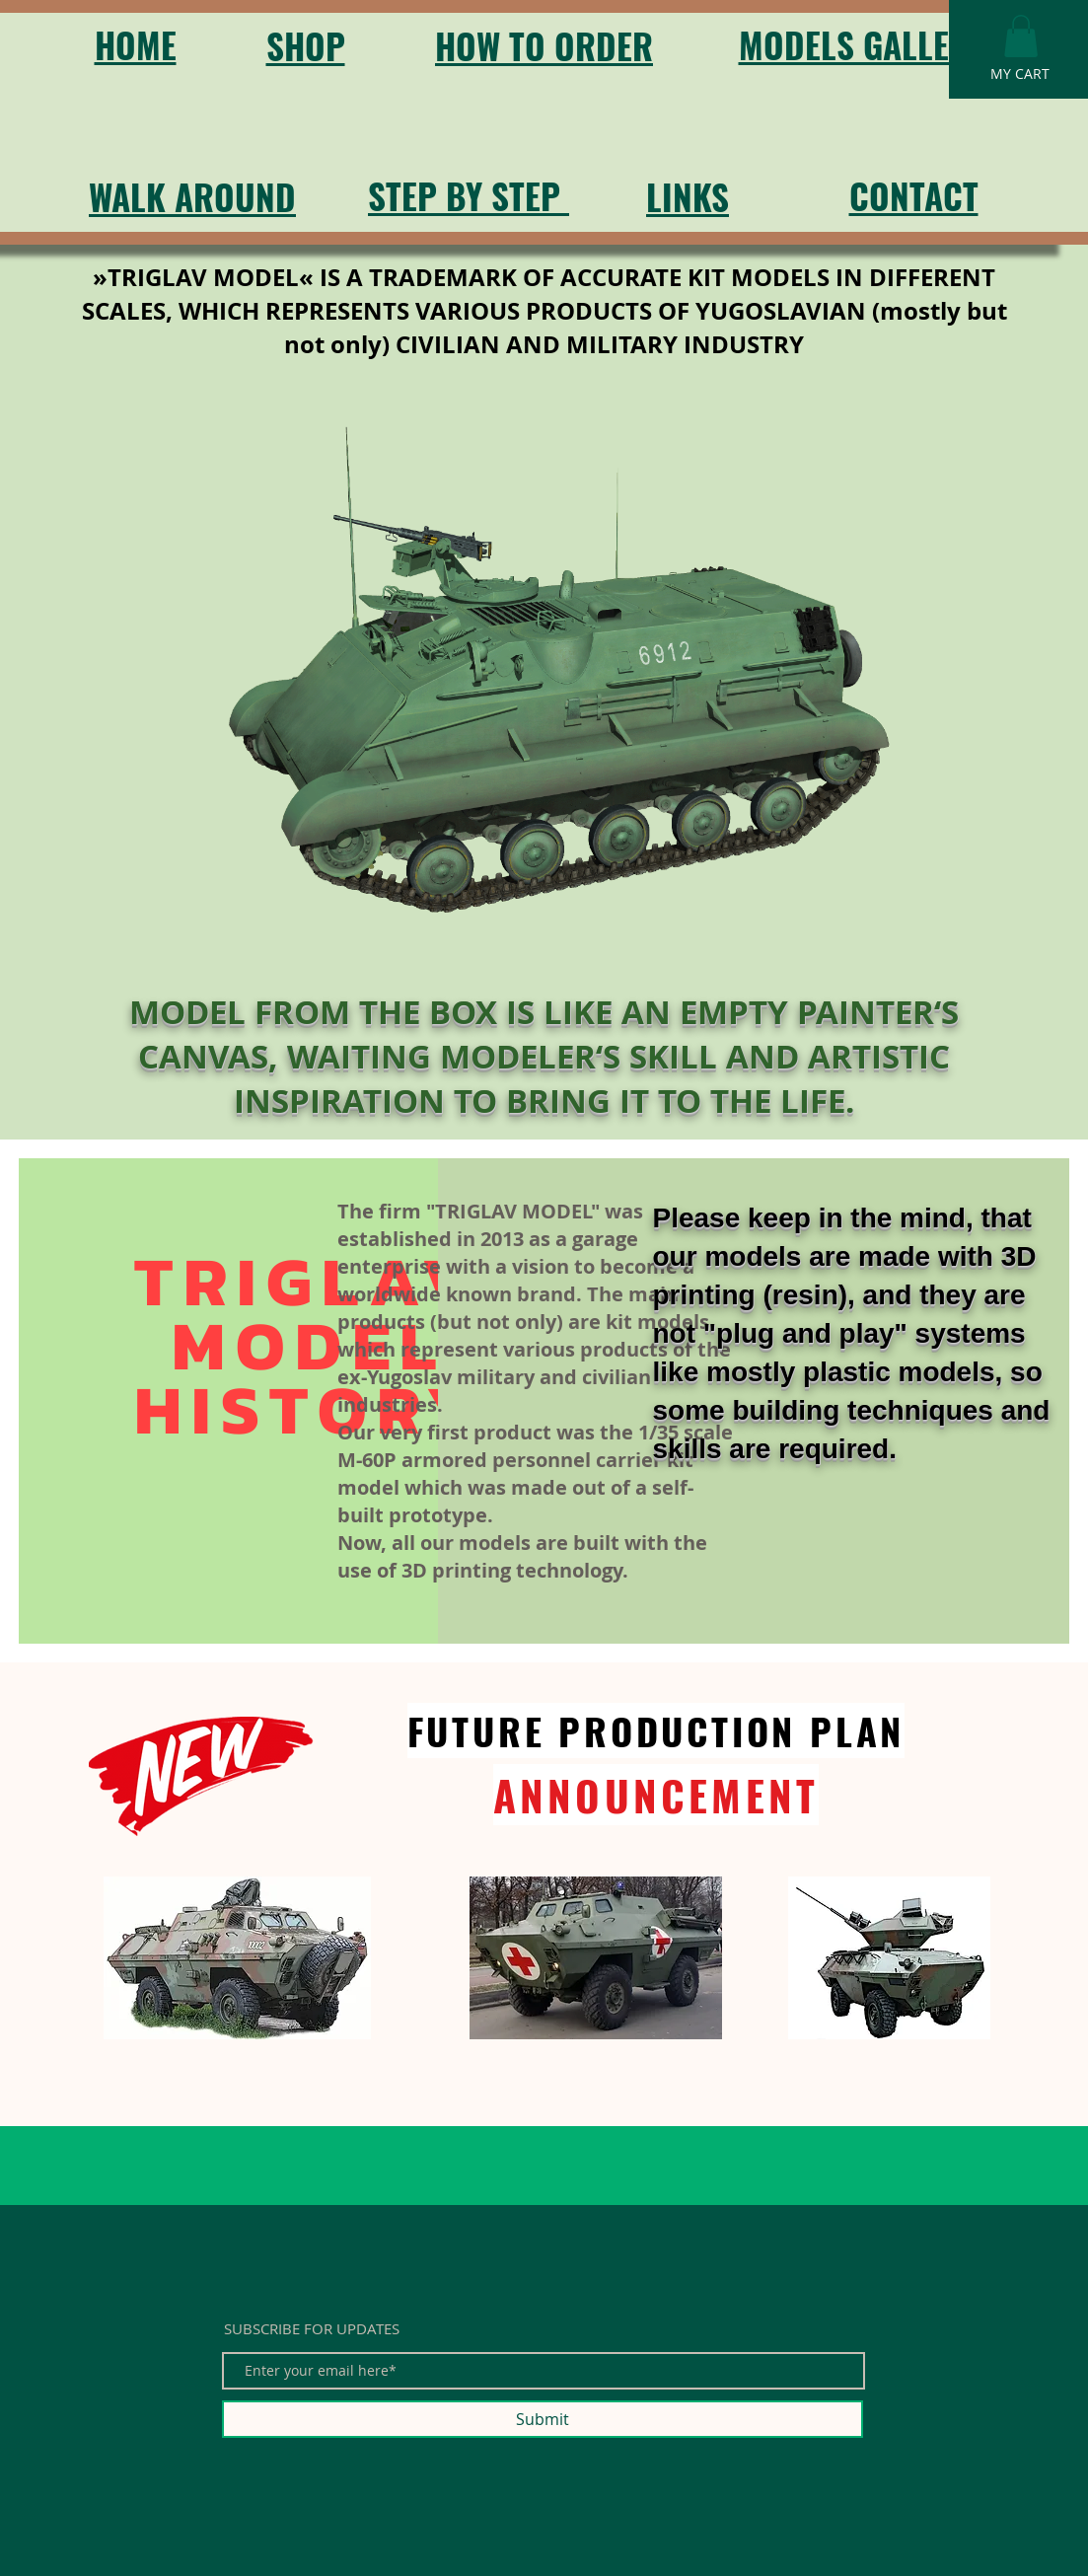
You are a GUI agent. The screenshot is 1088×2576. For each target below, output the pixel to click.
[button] (1021, 36)
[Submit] (542, 2419)
